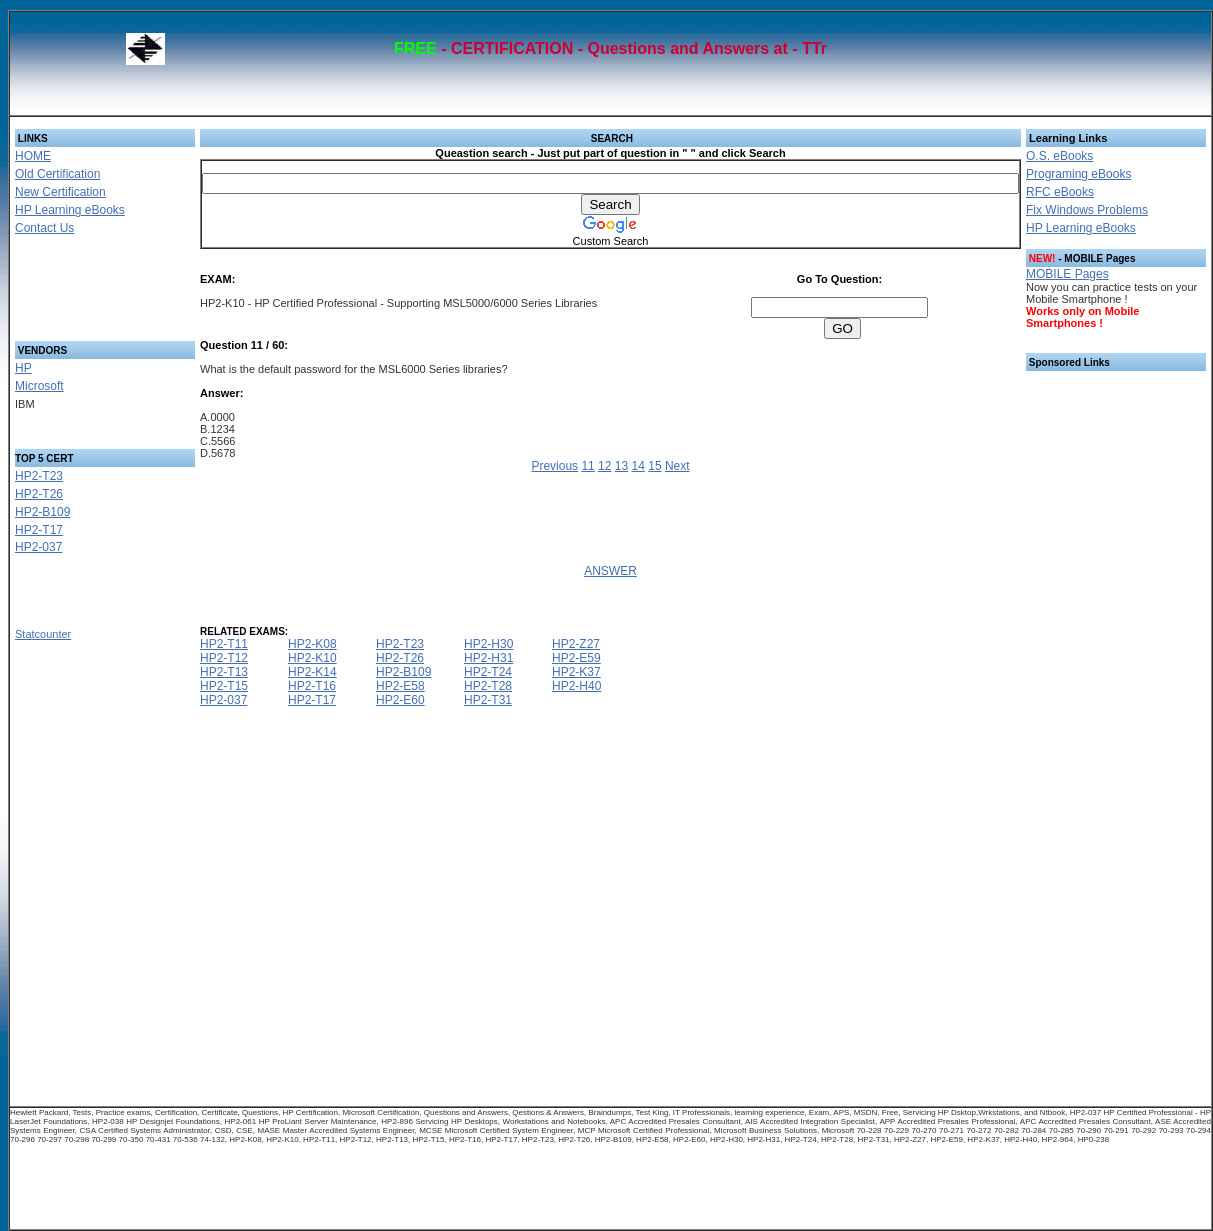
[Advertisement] (81, 294)
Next (677, 466)
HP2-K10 (312, 658)
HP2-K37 (576, 672)
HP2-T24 (488, 672)
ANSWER (610, 571)
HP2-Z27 (576, 644)
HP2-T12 (224, 658)
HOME (33, 156)
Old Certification (57, 174)
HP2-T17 (39, 530)
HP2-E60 (400, 700)
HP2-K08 (312, 644)
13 (621, 466)
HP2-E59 (576, 658)
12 (604, 466)
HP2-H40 (576, 686)
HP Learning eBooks (70, 210)
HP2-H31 (488, 658)
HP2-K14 (312, 672)
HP (23, 368)
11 (587, 466)
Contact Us (44, 228)
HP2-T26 (39, 494)
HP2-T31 (488, 700)
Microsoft (39, 386)
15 (654, 466)
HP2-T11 (224, 644)
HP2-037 (38, 547)
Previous (554, 466)
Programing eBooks (1078, 174)
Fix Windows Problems (1087, 210)
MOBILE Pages (1067, 274)
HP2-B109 (42, 512)
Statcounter (43, 634)
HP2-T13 (224, 672)
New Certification (60, 192)
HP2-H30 (488, 644)
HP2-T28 (488, 686)
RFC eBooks (1060, 192)
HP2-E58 (400, 686)
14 (638, 466)
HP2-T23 (39, 476)
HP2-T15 (224, 686)
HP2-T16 (312, 686)
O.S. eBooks (1059, 156)
